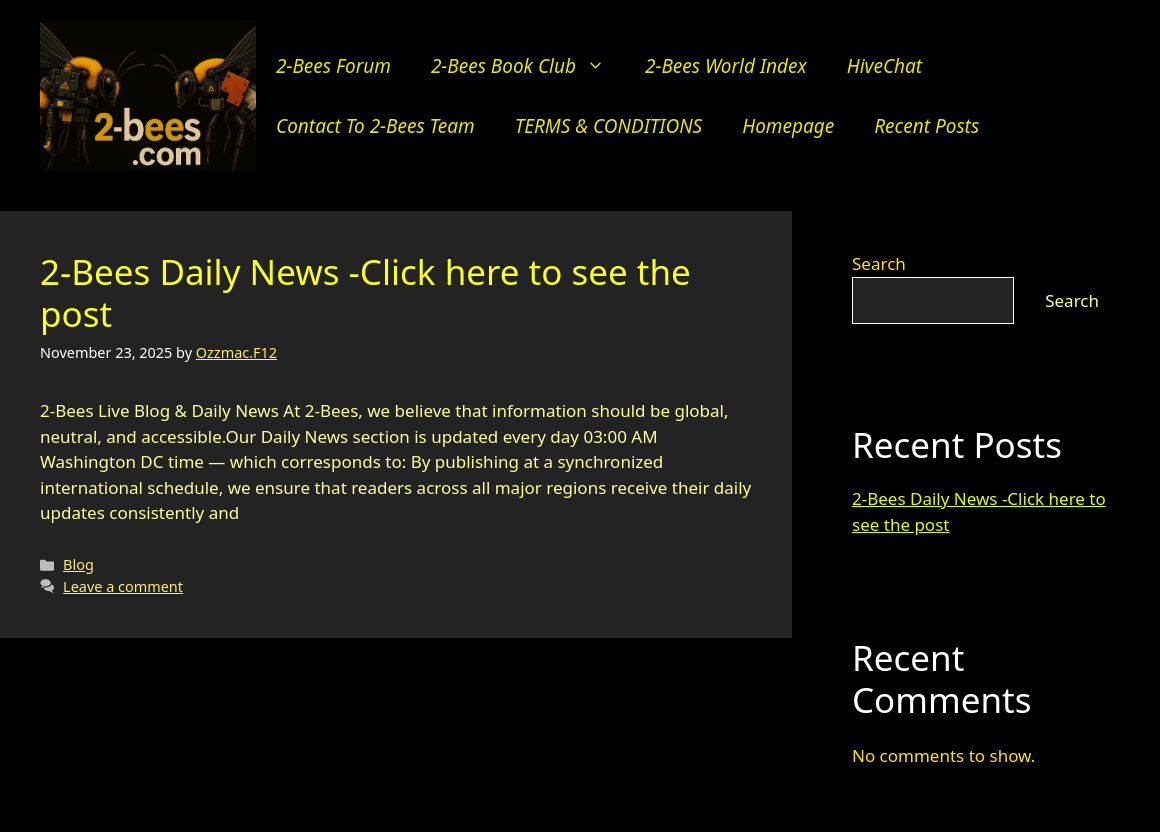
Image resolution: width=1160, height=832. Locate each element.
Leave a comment (123, 586)
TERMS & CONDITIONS (609, 126)
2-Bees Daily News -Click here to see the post (365, 292)
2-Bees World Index (726, 66)
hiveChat (884, 66)
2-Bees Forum (333, 66)
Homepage (788, 126)
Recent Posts (926, 126)
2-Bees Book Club (528, 66)
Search (879, 263)
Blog (78, 564)
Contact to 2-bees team (375, 126)
